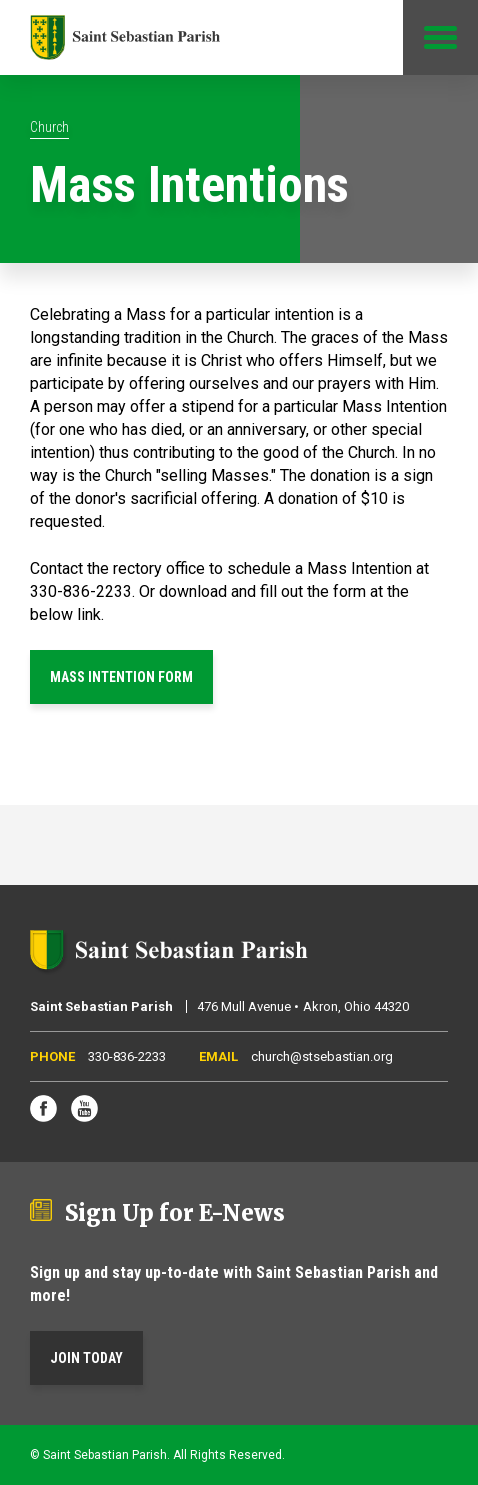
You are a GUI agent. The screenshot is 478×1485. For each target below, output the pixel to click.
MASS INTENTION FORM (121, 677)
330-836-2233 (127, 1056)
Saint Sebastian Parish (239, 950)
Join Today (86, 1358)
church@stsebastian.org (322, 1056)
